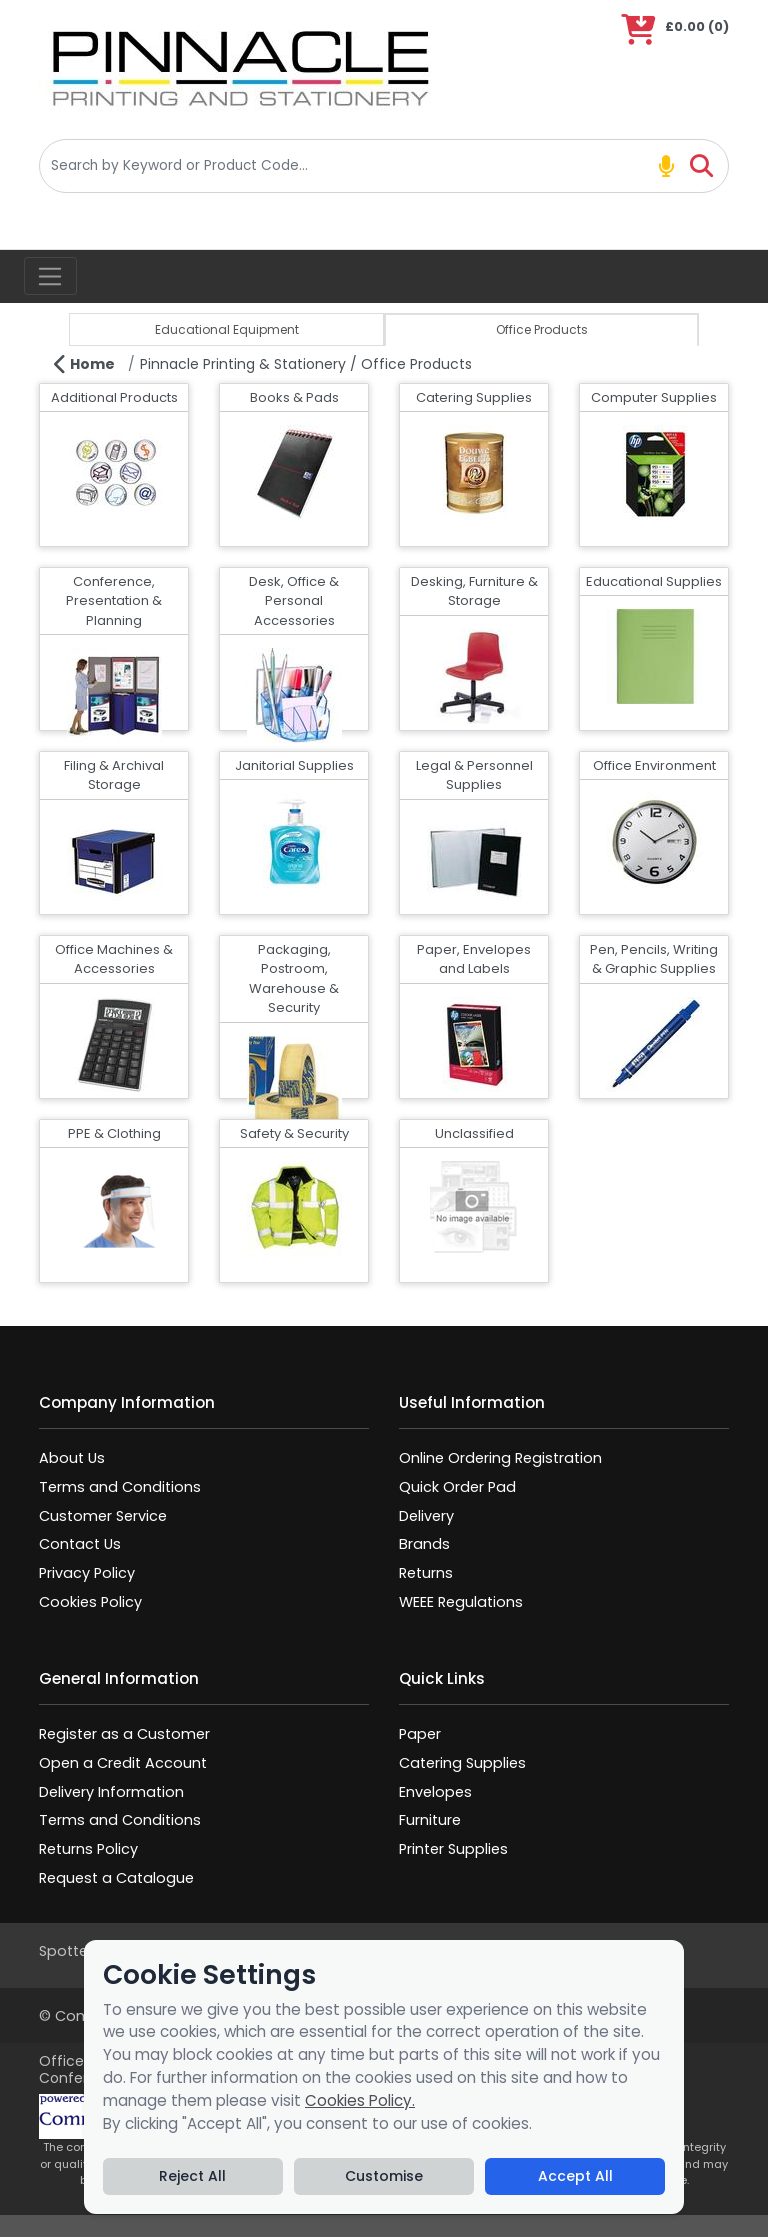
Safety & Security (294, 1133)
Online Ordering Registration (500, 1458)
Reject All (192, 2176)
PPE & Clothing (114, 1133)
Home (84, 364)
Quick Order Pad (457, 1487)
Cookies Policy (90, 1602)
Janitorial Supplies (294, 765)
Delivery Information (111, 1792)
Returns (426, 1573)
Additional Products (114, 397)
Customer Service (103, 1516)
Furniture (430, 1820)
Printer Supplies (453, 1849)
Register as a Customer (124, 1734)
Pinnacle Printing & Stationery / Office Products (306, 364)
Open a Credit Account (123, 1763)
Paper (420, 1734)
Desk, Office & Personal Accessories (294, 601)
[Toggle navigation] (50, 276)
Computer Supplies (654, 397)
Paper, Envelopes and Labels (474, 959)
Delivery (426, 1516)
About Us (72, 1458)
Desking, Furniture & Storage (474, 591)
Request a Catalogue (116, 1878)
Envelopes (435, 1792)
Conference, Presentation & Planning (114, 601)
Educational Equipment (227, 329)
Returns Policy (88, 1849)
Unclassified (474, 1133)
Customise (384, 2176)
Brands (424, 1544)
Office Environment (654, 765)
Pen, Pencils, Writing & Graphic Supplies (654, 959)
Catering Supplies (474, 397)
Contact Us (80, 1544)
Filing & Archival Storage (114, 775)
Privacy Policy (87, 1573)
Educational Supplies (654, 581)
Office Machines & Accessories (114, 959)
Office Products (542, 329)
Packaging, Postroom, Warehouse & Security (294, 979)
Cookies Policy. (360, 2100)
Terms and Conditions (120, 1487)
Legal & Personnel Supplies (474, 775)
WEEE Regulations (461, 1602)
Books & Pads (294, 397)
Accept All (575, 2176)
